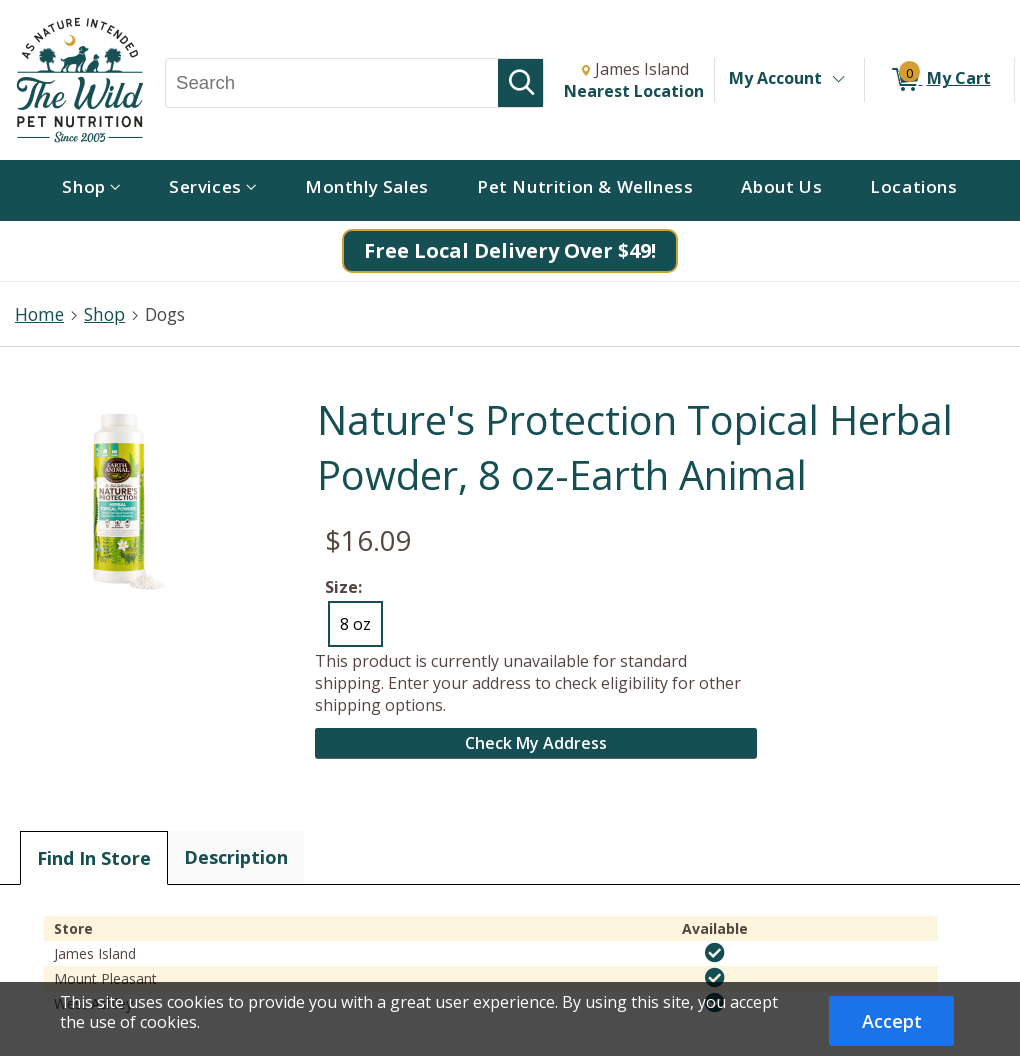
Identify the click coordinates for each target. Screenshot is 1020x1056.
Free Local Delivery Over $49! (510, 250)
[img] (715, 953)
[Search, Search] (332, 83)
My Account (775, 78)
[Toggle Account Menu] (838, 80)
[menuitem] (91, 190)
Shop (104, 314)
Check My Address (536, 743)
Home (39, 314)
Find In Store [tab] (94, 858)
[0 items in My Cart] (939, 80)
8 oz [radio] (355, 624)
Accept (892, 1021)
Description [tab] (236, 857)
